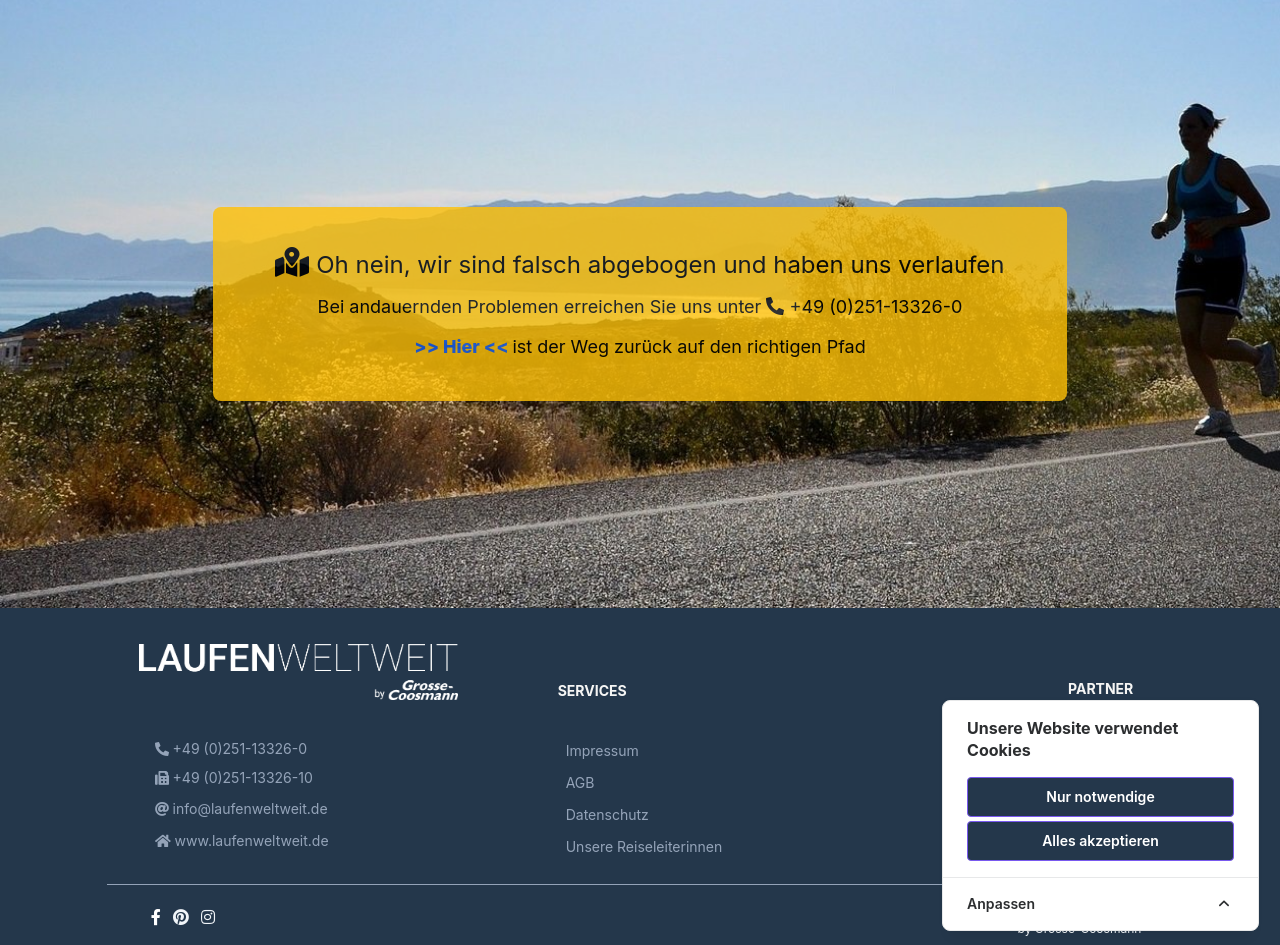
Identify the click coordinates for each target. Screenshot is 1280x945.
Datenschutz (607, 814)
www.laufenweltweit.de (242, 840)
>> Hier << (463, 346)
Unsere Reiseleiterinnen (644, 846)
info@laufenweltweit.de (241, 808)
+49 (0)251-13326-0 (864, 306)
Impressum (602, 750)
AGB (580, 782)
